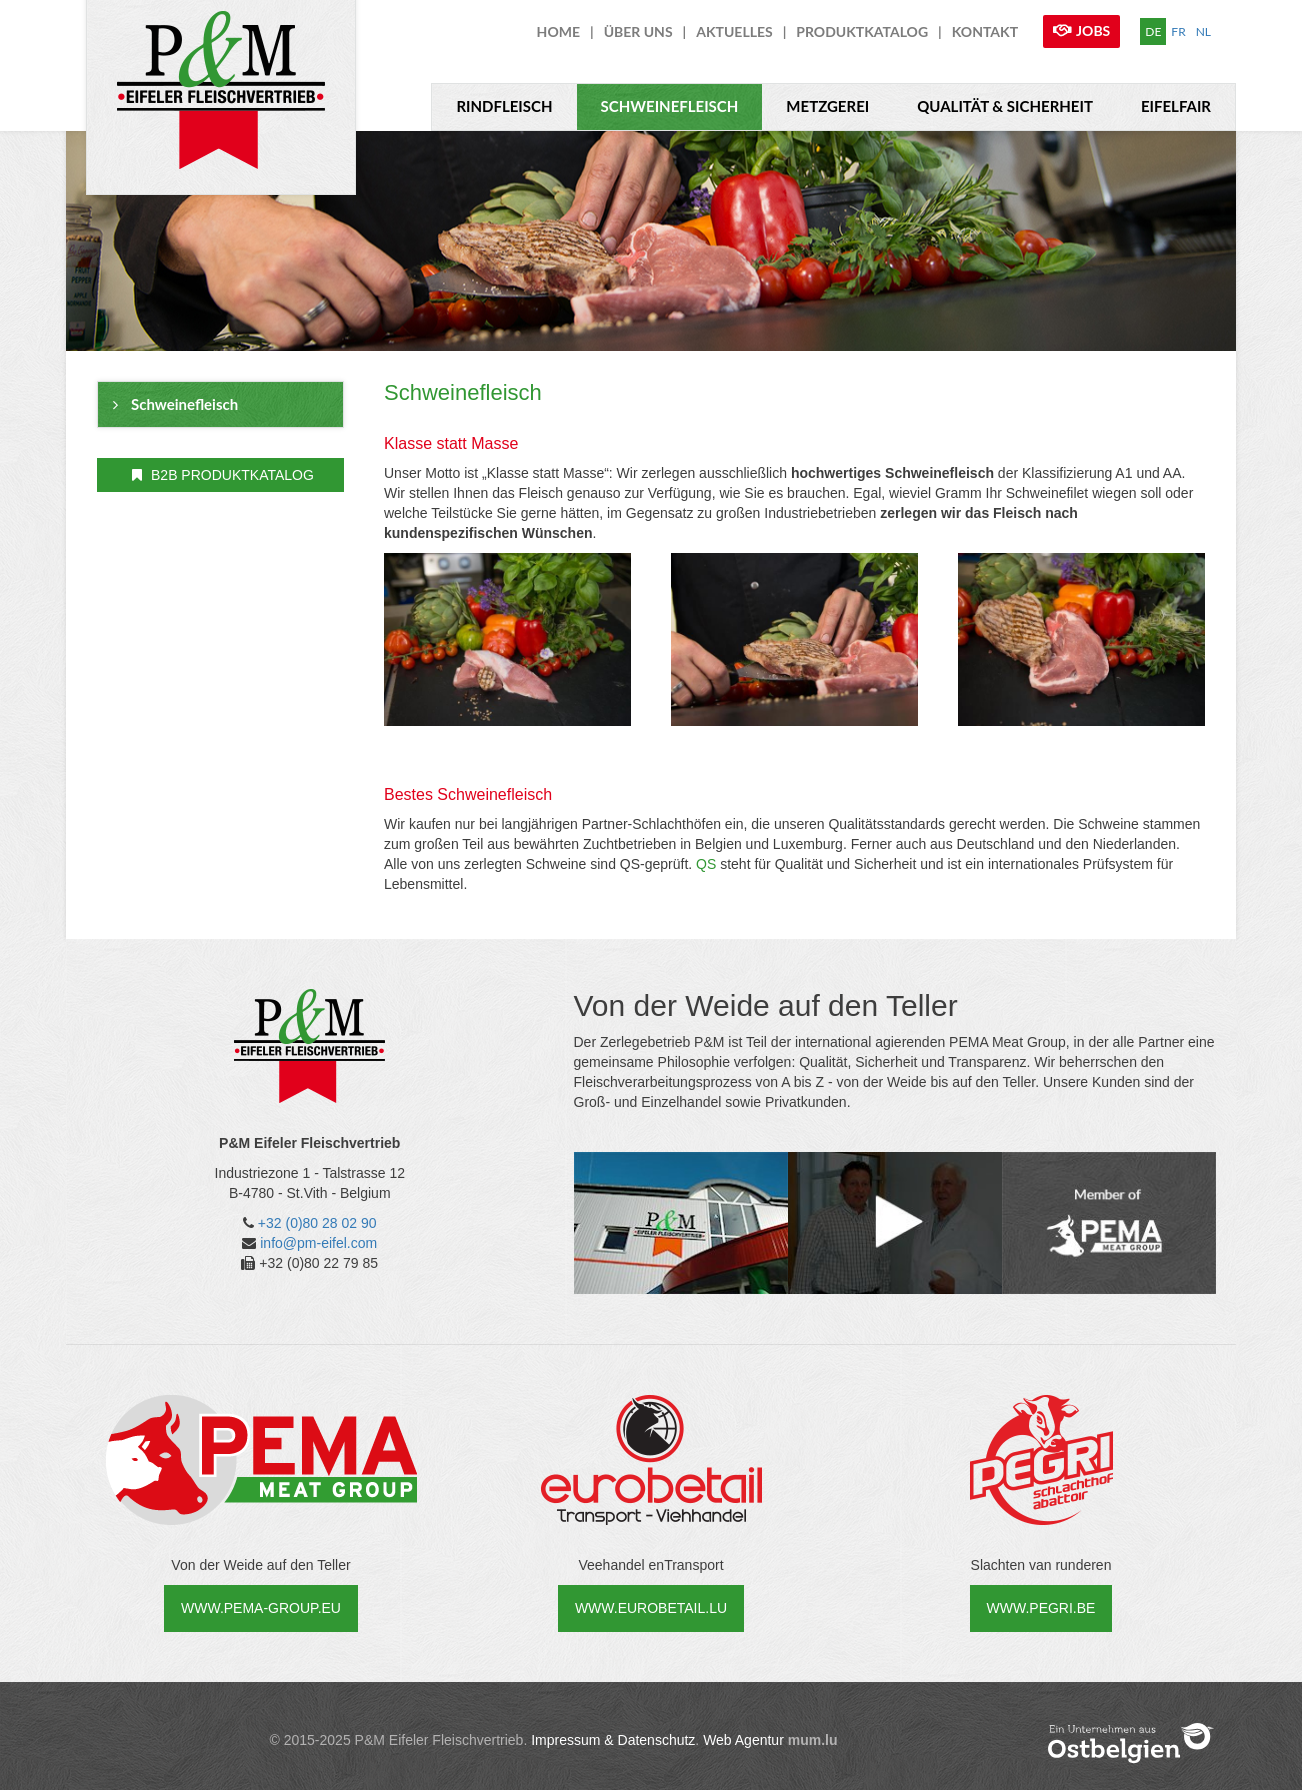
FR (1178, 31)
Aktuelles (734, 31)
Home (558, 31)
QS (706, 864)
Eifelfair (1176, 106)
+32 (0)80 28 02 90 (317, 1223)
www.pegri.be (1041, 1608)
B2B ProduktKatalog (223, 475)
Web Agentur (743, 1740)
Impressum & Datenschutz (613, 1740)
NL (1203, 31)
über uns (638, 31)
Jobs (1093, 30)
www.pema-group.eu (261, 1608)
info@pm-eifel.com (318, 1243)
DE (1153, 31)
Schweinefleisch (670, 106)
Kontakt (985, 31)
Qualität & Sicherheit (1005, 106)
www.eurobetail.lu (651, 1608)
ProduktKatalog (862, 31)
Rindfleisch (504, 106)
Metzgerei (827, 106)
